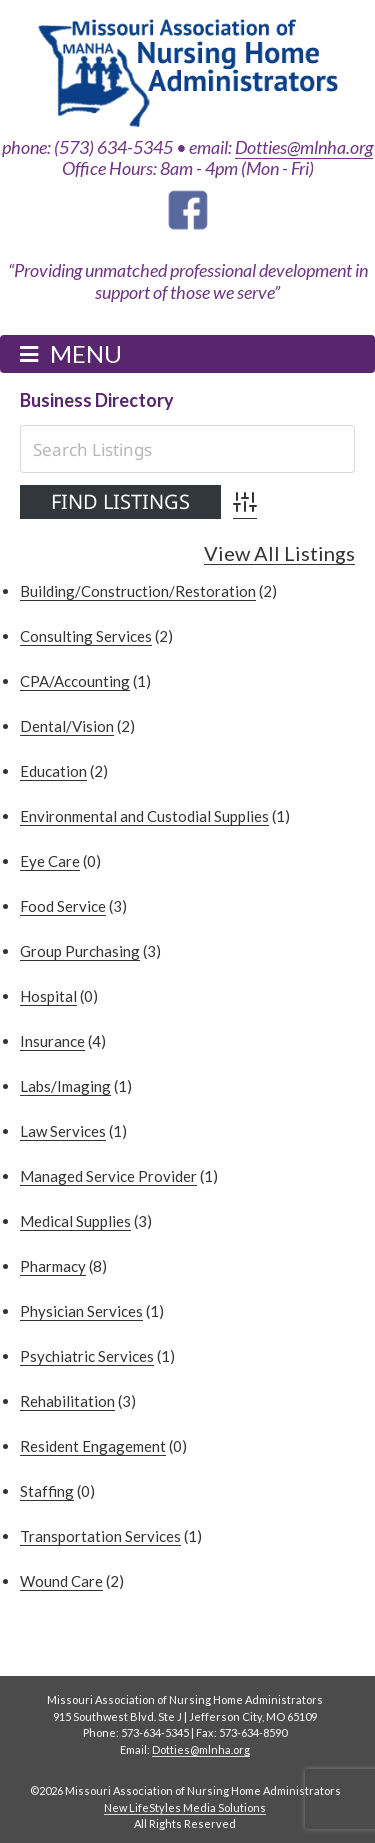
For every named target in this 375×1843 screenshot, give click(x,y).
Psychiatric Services (87, 1356)
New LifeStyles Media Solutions (185, 1807)
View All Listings (279, 554)
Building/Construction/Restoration (138, 591)
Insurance (52, 1041)
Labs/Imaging (65, 1086)
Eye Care (50, 861)
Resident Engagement (93, 1446)
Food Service (63, 906)
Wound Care (61, 1581)
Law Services (63, 1131)
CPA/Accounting (75, 681)
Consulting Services (86, 636)
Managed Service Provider (108, 1176)
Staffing (47, 1491)
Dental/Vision (67, 726)
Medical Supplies (75, 1221)
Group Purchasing (80, 951)
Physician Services (81, 1311)
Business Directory (97, 400)
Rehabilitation (67, 1401)
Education (53, 771)
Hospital (48, 996)
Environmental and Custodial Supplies (144, 816)
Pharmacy (53, 1266)
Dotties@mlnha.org (304, 147)
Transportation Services (100, 1536)
